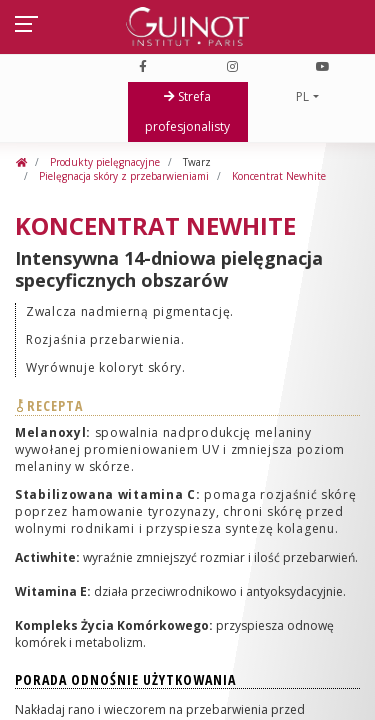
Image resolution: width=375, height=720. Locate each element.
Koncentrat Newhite (279, 176)
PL (302, 96)
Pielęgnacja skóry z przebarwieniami (122, 176)
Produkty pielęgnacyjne (103, 162)
